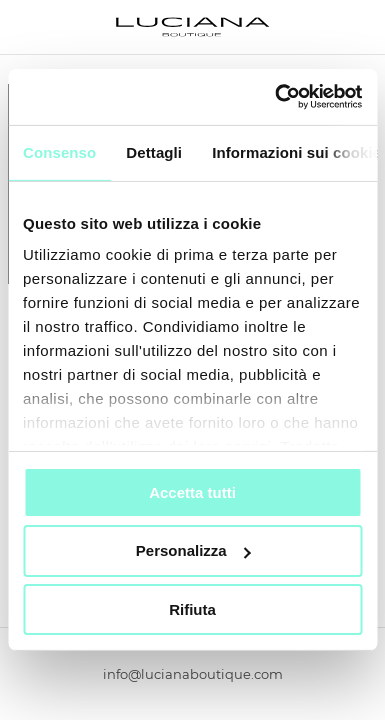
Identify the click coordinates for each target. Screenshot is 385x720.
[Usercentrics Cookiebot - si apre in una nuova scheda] (276, 97)
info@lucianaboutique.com (193, 674)
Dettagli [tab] (154, 151)
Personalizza (193, 550)
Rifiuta (192, 609)
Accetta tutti (192, 491)
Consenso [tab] (59, 151)
